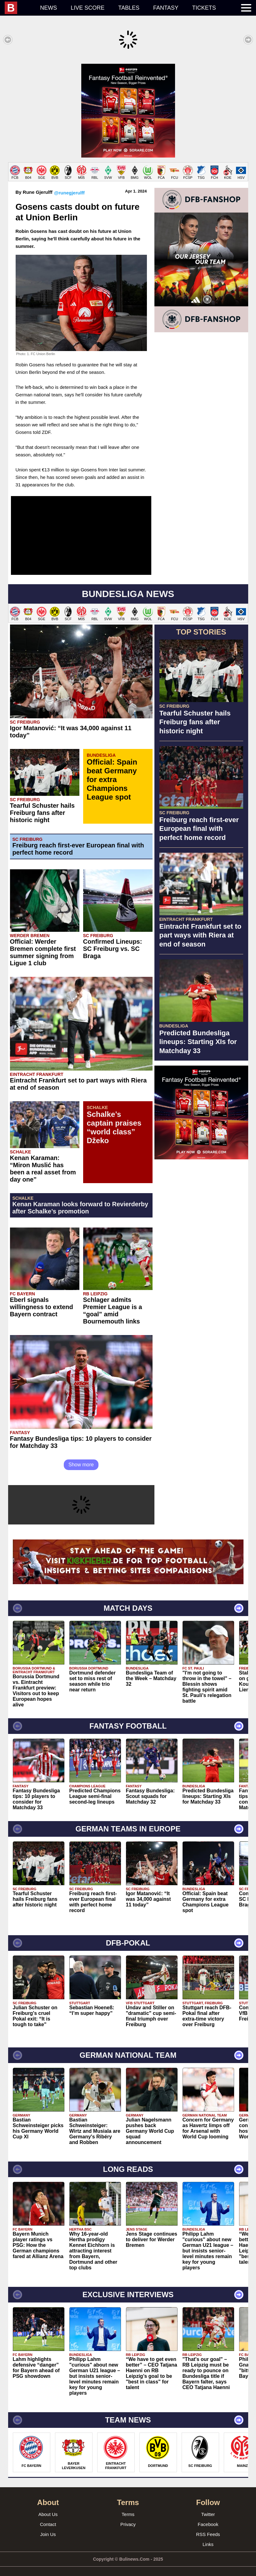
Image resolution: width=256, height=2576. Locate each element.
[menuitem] (19, 8)
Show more (81, 1458)
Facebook (208, 2518)
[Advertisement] (128, 107)
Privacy (128, 2518)
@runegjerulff (69, 186)
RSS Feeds (208, 2528)
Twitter (208, 2508)
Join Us (48, 2528)
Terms (128, 2508)
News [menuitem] (48, 8)
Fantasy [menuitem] (165, 8)
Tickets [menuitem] (204, 8)
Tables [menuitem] (128, 8)
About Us (48, 2508)
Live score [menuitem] (87, 8)
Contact (48, 2518)
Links (208, 2538)
